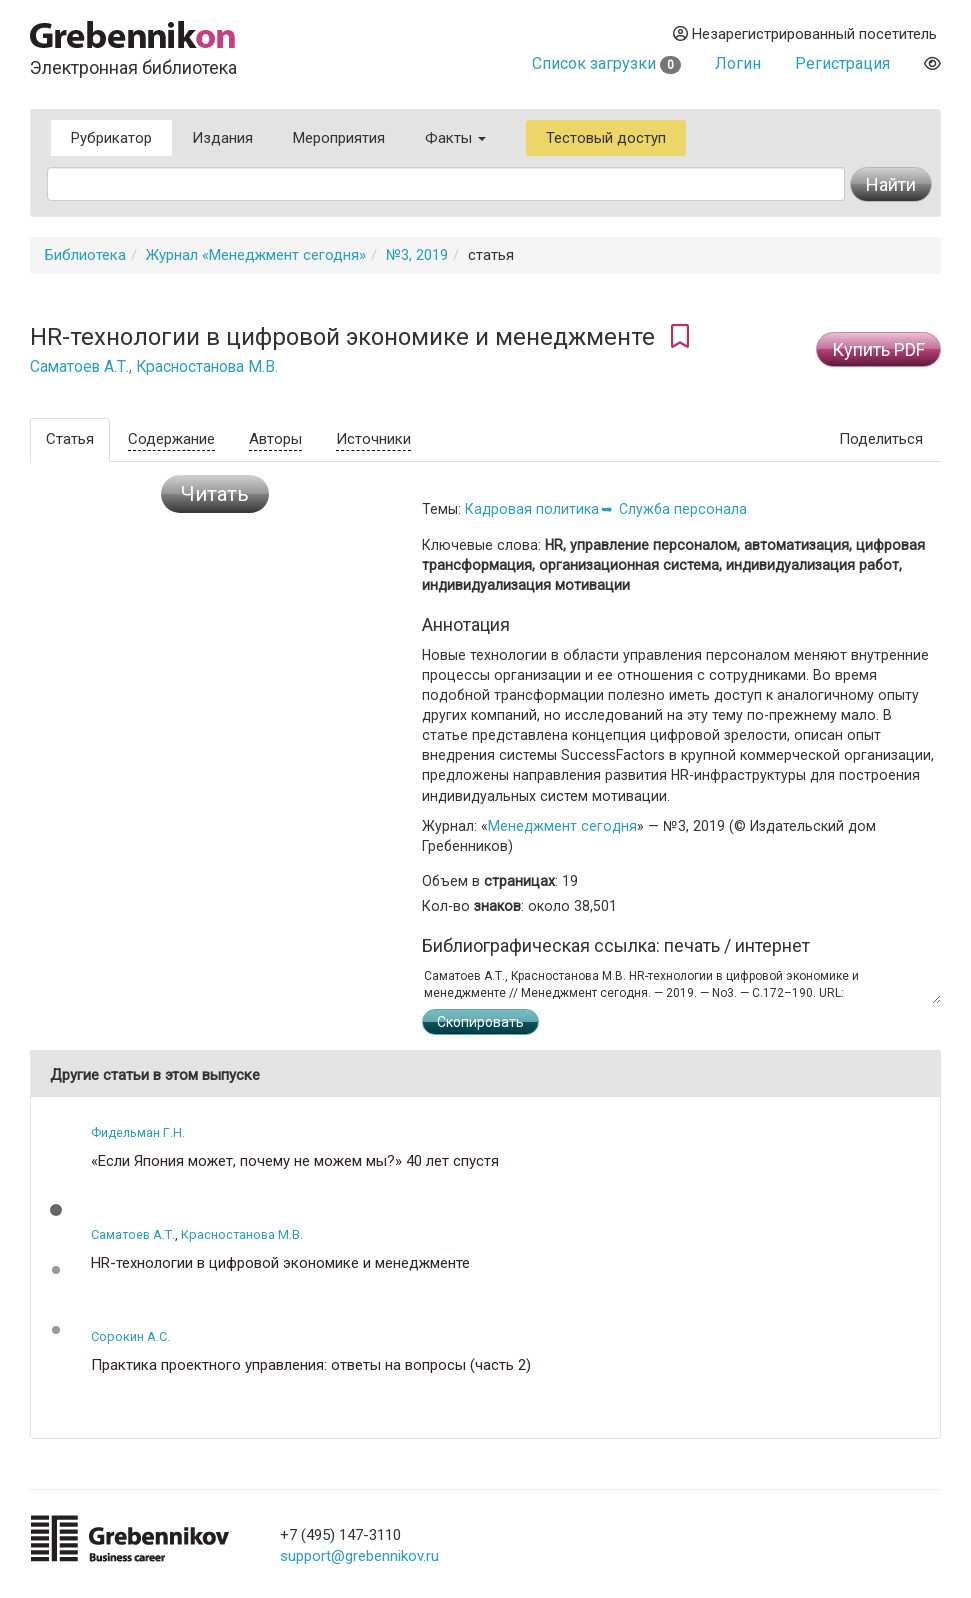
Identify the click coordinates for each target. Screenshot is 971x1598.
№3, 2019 (417, 255)
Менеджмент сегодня (562, 826)
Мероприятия (339, 138)
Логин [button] (738, 63)
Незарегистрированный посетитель (805, 34)
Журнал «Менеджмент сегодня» (256, 255)
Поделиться (881, 439)
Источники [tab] (373, 439)
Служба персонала (683, 509)
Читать (215, 494)
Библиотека (85, 255)
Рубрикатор (111, 138)
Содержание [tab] (171, 439)
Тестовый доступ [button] (606, 138)
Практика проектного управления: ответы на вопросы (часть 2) (311, 1365)
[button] (56, 1210)
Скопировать (480, 1022)
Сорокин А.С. (130, 1336)
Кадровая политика (532, 509)
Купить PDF (878, 349)
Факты (455, 138)
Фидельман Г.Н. (138, 1132)
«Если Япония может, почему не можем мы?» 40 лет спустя (295, 1161)
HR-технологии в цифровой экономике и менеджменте (280, 1263)
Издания (222, 138)
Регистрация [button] (842, 63)
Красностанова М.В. (207, 367)
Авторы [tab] (275, 439)
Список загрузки (606, 63)
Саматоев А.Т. (79, 367)
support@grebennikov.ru (359, 1556)
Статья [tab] (70, 439)
